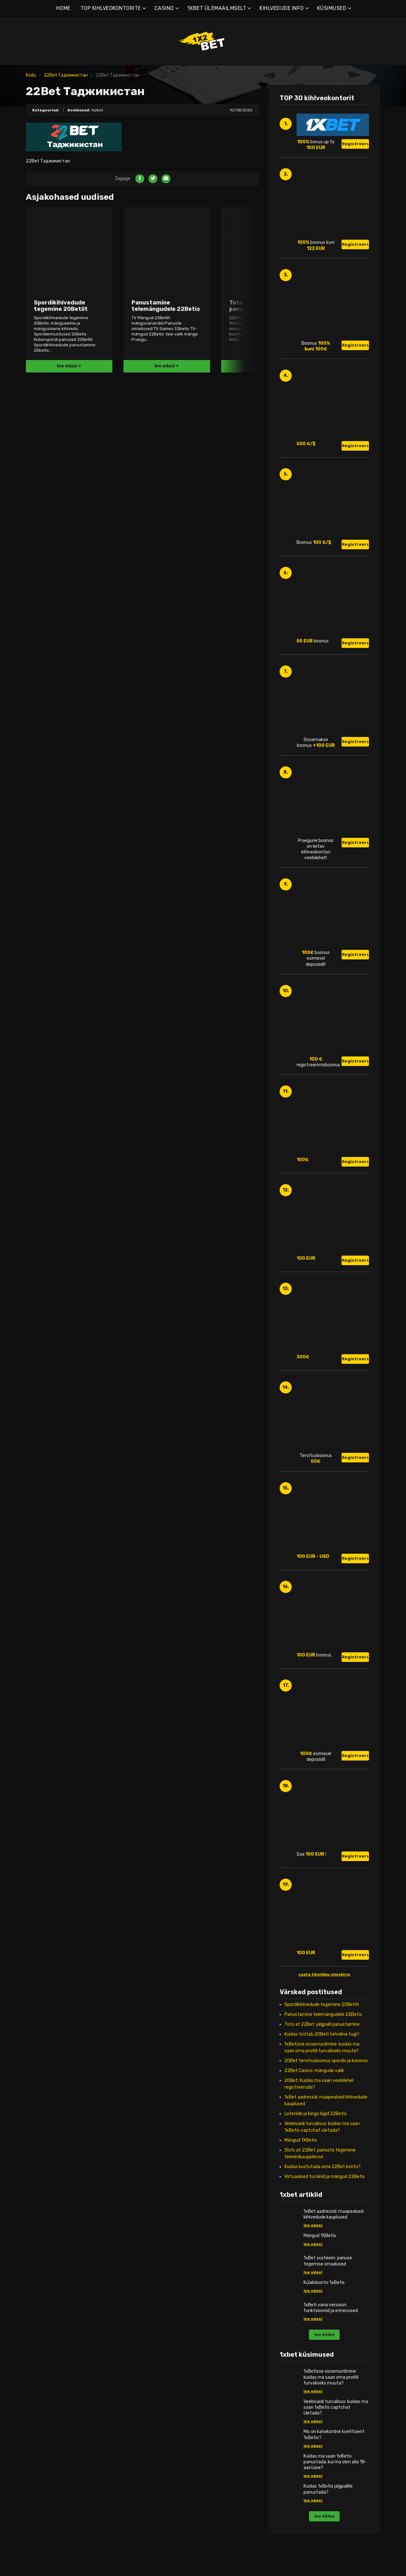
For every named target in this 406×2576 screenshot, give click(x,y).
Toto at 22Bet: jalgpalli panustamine (322, 2024)
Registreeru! (355, 143)
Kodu (31, 75)
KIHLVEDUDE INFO (281, 8)
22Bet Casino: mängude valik (314, 2070)
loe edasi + (69, 366)
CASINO (164, 8)
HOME (63, 8)
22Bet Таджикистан (66, 75)
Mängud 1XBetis (300, 2140)
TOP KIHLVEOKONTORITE (110, 8)
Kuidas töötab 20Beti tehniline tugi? (321, 2034)
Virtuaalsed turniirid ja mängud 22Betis (324, 2176)
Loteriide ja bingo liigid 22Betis (315, 2113)
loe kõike (324, 2334)
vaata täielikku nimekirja (324, 1974)
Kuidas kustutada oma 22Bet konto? (322, 2166)
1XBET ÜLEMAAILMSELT (216, 8)
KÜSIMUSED (332, 8)
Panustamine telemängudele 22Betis (323, 2014)
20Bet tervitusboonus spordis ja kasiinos (326, 2060)
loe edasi (313, 2225)
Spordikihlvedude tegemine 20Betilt (321, 2004)
